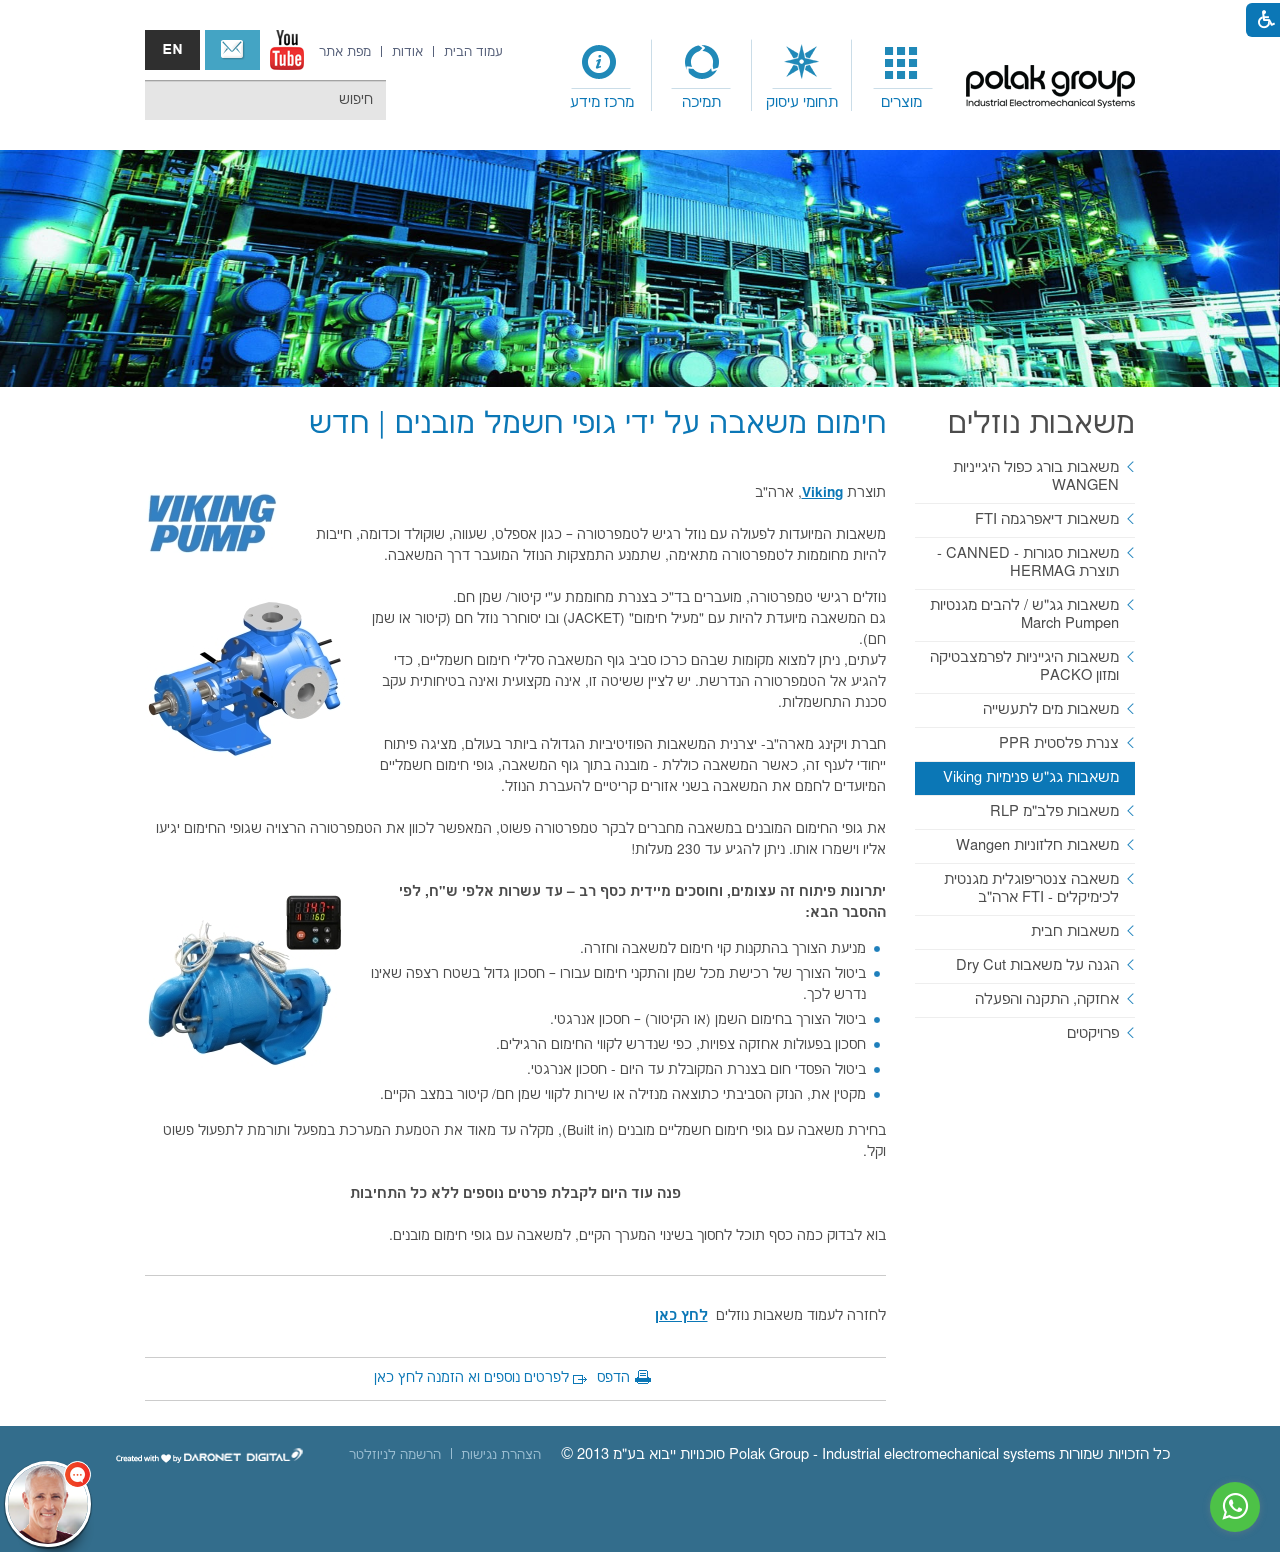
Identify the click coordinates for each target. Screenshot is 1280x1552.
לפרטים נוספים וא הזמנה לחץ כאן (471, 1378)
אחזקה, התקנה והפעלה (1047, 999)
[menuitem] (902, 76)
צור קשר (232, 50)
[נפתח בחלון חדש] (287, 50)
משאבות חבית (1075, 931)
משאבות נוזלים (1041, 424)
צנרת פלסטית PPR (1059, 743)
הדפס (613, 1378)
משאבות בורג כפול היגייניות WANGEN (1036, 476)
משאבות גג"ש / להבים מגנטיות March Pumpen (1024, 614)
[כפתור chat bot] (48, 1504)
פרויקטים (1093, 1033)
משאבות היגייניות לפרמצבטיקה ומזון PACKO (1024, 666)
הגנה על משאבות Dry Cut (1037, 965)
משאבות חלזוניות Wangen (1037, 845)
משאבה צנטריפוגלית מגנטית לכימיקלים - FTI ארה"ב (1031, 888)
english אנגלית (172, 50)
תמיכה (701, 102)
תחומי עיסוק (802, 102)
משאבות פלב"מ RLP (1054, 811)
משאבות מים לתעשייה (1051, 709)
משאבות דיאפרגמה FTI (1047, 519)
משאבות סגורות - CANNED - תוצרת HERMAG (1028, 562)
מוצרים (901, 102)
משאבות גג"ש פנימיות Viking (1031, 777)
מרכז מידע (602, 102)
